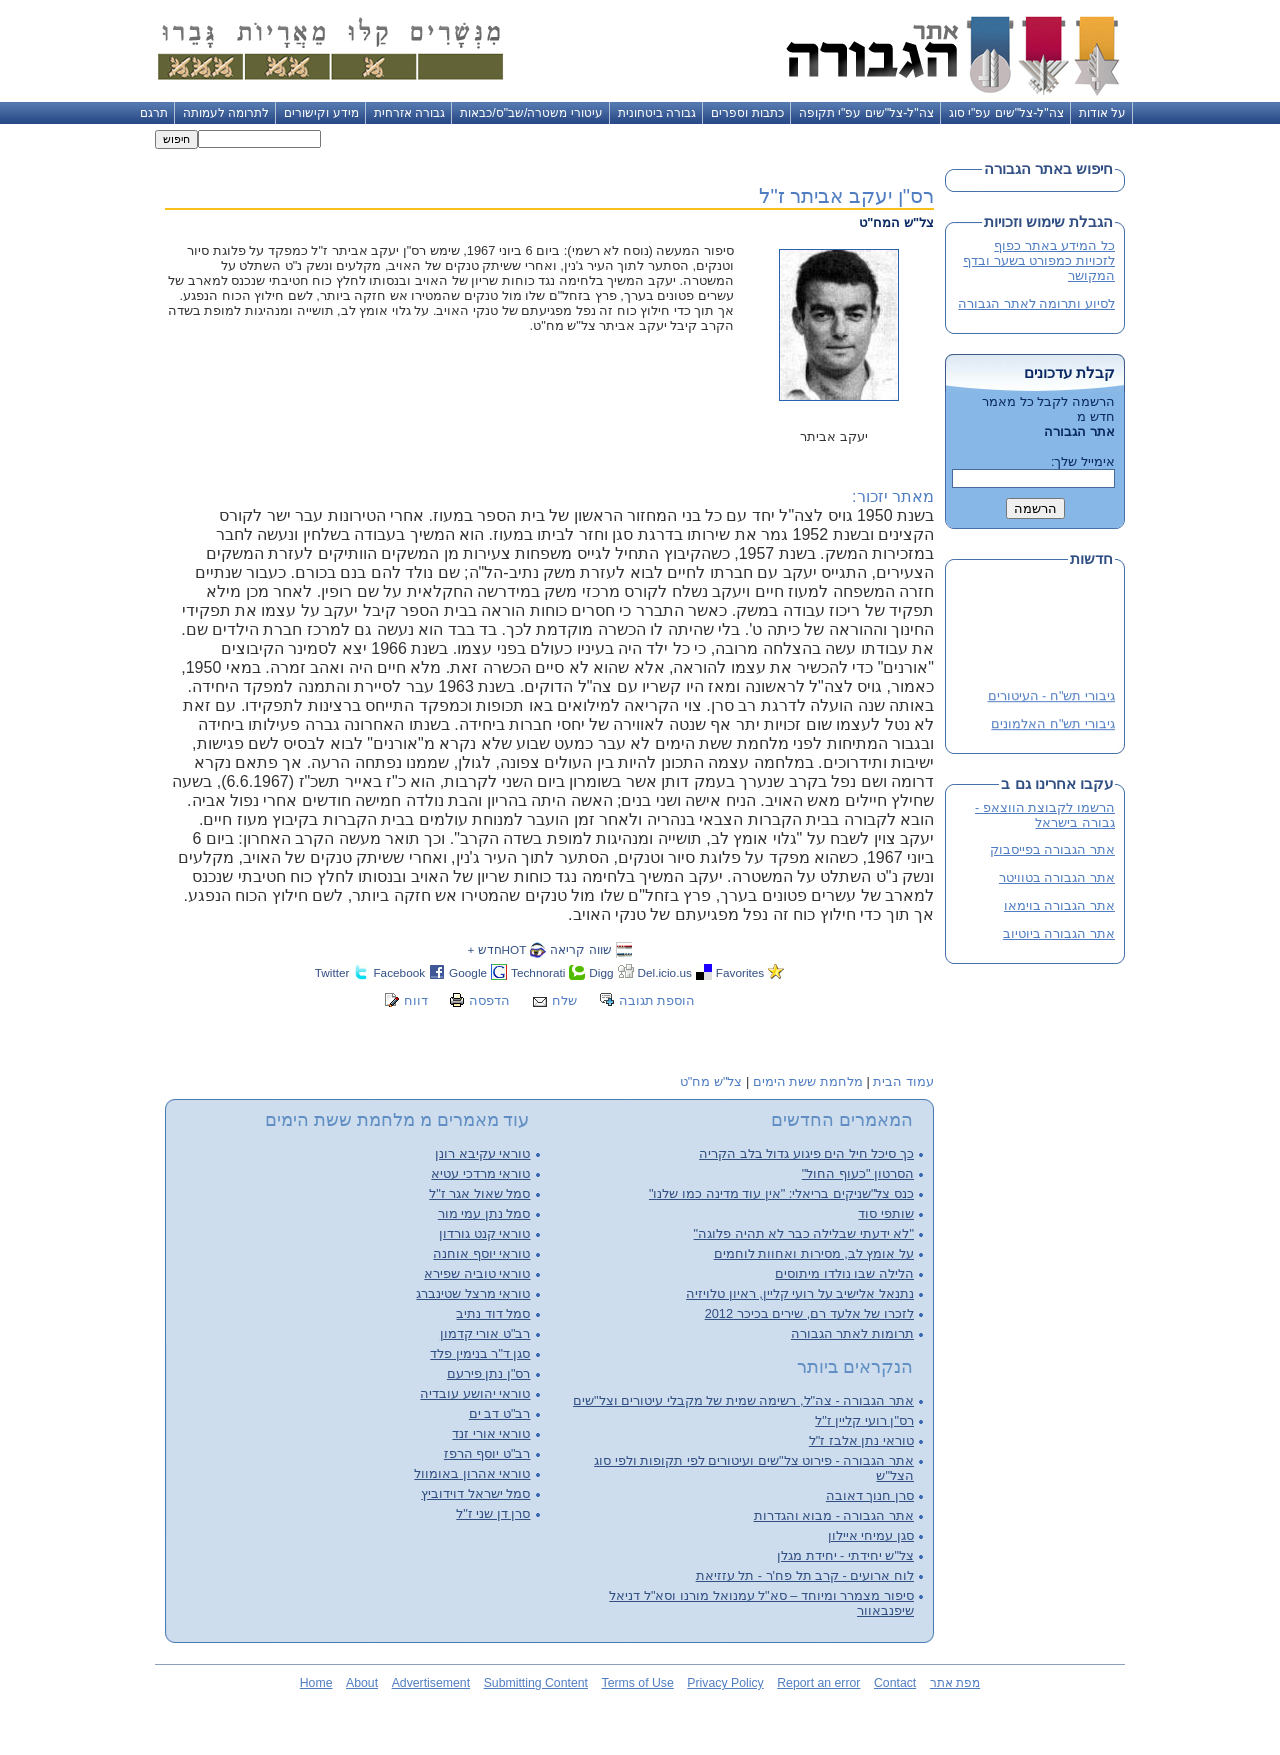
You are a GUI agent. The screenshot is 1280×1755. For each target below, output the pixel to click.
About (362, 1683)
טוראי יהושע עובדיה (475, 1393)
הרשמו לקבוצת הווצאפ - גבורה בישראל (1045, 815)
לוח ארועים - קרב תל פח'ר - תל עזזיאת (805, 1575)
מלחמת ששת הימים (808, 1081)
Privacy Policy (725, 1683)
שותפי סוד (886, 1213)
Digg (601, 972)
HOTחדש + (496, 949)
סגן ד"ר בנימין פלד (480, 1353)
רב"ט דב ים (500, 1413)
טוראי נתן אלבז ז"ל (861, 1440)
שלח (564, 1000)
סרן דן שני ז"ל (493, 1513)
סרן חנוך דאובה (870, 1495)
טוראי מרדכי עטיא (480, 1173)
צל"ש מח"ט (711, 1081)
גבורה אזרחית (409, 113)
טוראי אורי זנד (491, 1433)
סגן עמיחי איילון (871, 1535)
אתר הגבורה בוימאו (1059, 905)
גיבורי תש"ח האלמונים (1053, 724)
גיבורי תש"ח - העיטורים (1051, 696)
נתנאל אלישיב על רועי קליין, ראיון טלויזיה (800, 1293)
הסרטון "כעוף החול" (858, 1173)
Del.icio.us (665, 972)
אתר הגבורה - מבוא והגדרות (834, 1515)
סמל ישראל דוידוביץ (475, 1493)
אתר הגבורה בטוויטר (1057, 877)
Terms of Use (638, 1683)
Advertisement (431, 1683)
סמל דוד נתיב (493, 1313)
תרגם (154, 113)
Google (468, 972)
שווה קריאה (580, 949)
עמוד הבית (903, 1081)
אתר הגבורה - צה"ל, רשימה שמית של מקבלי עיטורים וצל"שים (743, 1400)
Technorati (538, 972)
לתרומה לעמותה (226, 113)
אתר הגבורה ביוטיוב (1059, 933)
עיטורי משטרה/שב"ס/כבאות (531, 113)
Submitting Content (536, 1683)
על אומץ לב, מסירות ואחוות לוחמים (814, 1253)
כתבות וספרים (747, 113)
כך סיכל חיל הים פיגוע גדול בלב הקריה (806, 1153)
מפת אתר (955, 1683)
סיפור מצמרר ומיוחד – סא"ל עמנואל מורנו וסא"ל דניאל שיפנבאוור (761, 1603)
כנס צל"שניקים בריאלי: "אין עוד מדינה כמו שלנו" (781, 1193)
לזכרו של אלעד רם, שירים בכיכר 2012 (809, 1313)
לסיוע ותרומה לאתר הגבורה (1036, 303)
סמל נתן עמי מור (484, 1213)
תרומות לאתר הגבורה (852, 1333)
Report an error (818, 1683)
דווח (416, 1000)
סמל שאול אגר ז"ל (479, 1193)
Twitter (332, 972)
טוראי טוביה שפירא (477, 1273)
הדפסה (489, 1000)
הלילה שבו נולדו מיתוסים (844, 1273)
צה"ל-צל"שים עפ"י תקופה (866, 113)
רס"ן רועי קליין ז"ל (864, 1420)
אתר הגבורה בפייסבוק (1052, 849)
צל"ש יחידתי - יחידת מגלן (845, 1555)
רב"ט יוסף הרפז (487, 1453)
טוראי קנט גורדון (484, 1233)
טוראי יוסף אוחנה (481, 1253)
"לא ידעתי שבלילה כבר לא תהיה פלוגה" (804, 1233)
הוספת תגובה (657, 1000)
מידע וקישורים (321, 113)
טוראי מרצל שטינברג (473, 1293)
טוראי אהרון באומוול (472, 1473)
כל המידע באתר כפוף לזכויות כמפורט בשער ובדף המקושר (1039, 260)
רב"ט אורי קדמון (485, 1333)
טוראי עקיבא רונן (482, 1153)
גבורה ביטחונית (657, 113)
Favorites (740, 972)
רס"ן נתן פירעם (489, 1373)
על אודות (1102, 113)
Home (316, 1683)
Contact (895, 1683)
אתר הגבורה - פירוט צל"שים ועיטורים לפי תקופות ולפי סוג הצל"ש (754, 1468)
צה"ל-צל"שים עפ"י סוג (1006, 113)
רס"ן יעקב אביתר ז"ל (846, 195)
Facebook (399, 972)
